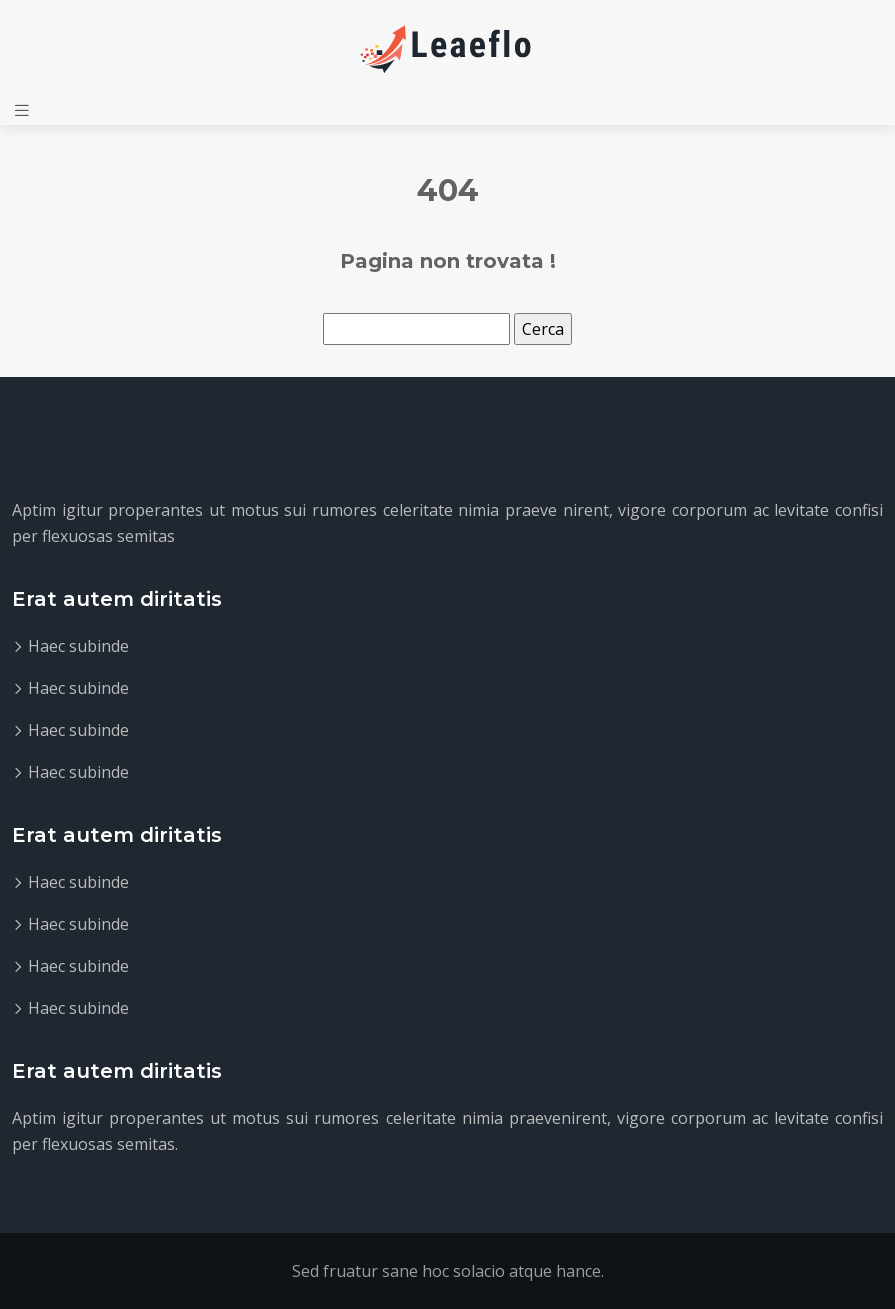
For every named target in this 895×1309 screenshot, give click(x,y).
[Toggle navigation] (22, 110)
